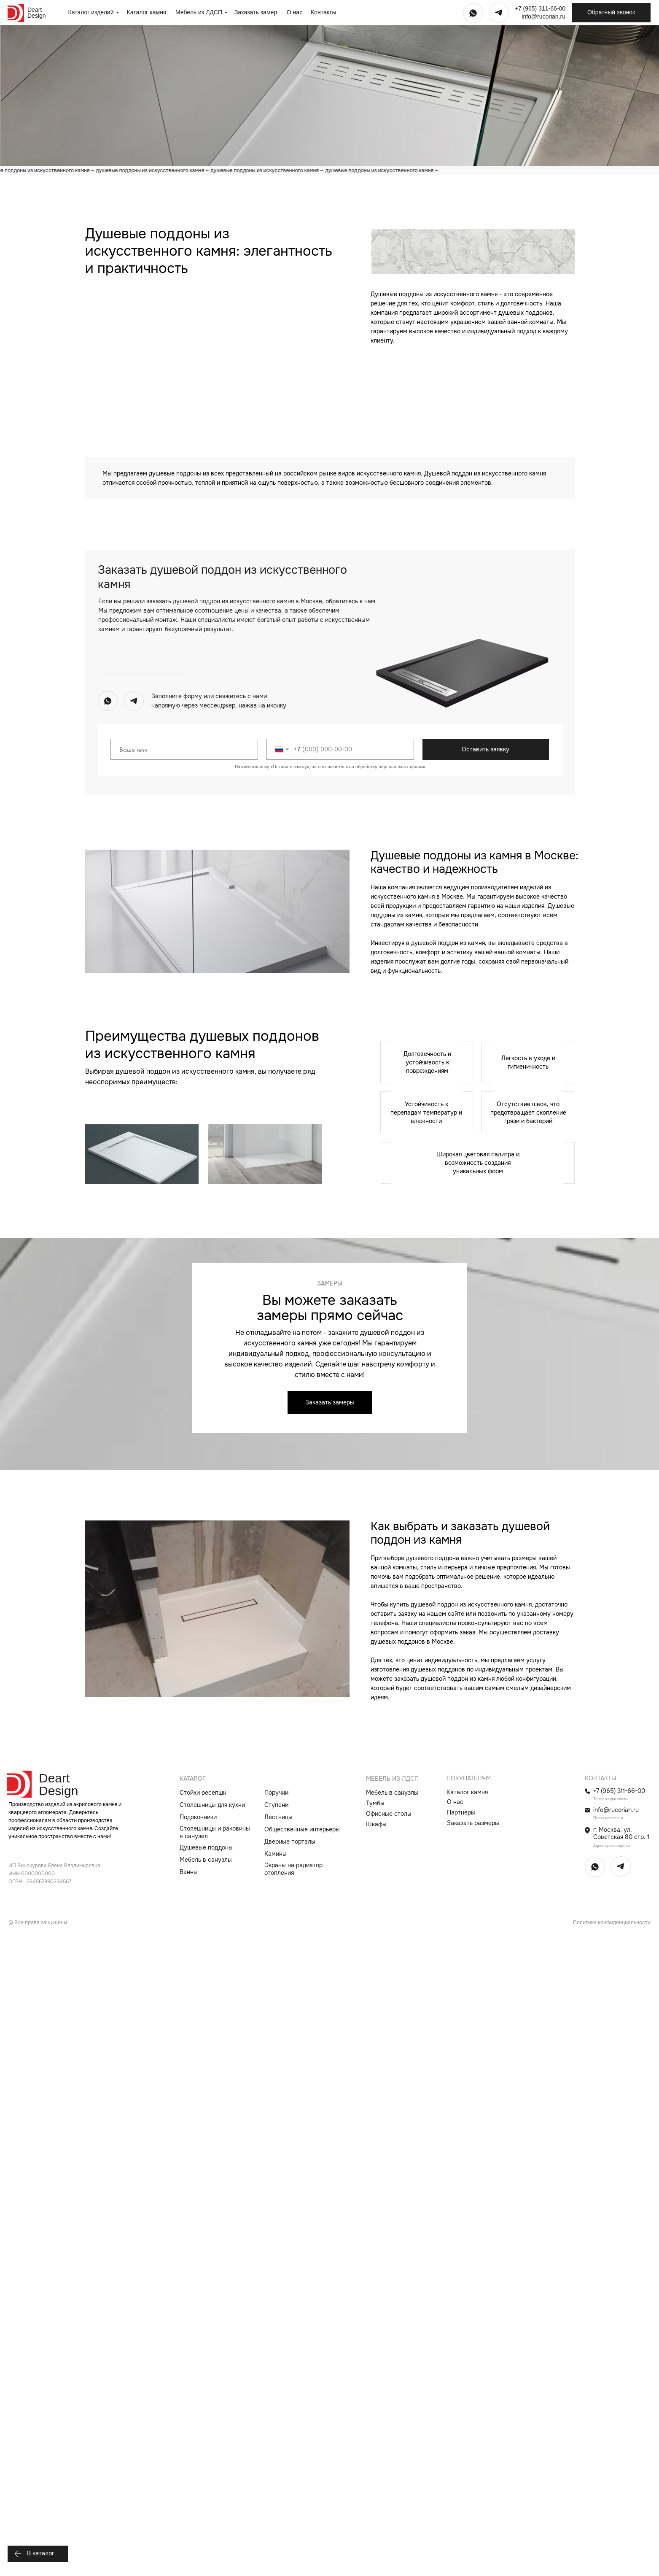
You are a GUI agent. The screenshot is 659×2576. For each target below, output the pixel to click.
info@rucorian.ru (543, 16)
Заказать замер (255, 12)
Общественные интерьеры (302, 2467)
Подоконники (198, 2455)
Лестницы (278, 2455)
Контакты (323, 12)
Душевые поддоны (206, 2485)
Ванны (189, 2510)
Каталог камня (147, 12)
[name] (184, 1387)
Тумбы (375, 2441)
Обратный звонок (611, 12)
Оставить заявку (485, 1387)
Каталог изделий (90, 12)
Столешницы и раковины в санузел (215, 2470)
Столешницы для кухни (212, 2442)
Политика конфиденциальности (612, 2560)
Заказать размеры (473, 2461)
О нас (294, 12)
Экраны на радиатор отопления (293, 2507)
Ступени (276, 2442)
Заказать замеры (329, 2040)
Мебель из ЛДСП (198, 12)
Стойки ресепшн (203, 2430)
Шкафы (376, 2462)
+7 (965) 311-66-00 (540, 8)
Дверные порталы (289, 2479)
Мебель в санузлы (206, 2497)
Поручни (276, 2430)
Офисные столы (389, 2451)
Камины (275, 2491)
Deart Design (36, 12)
